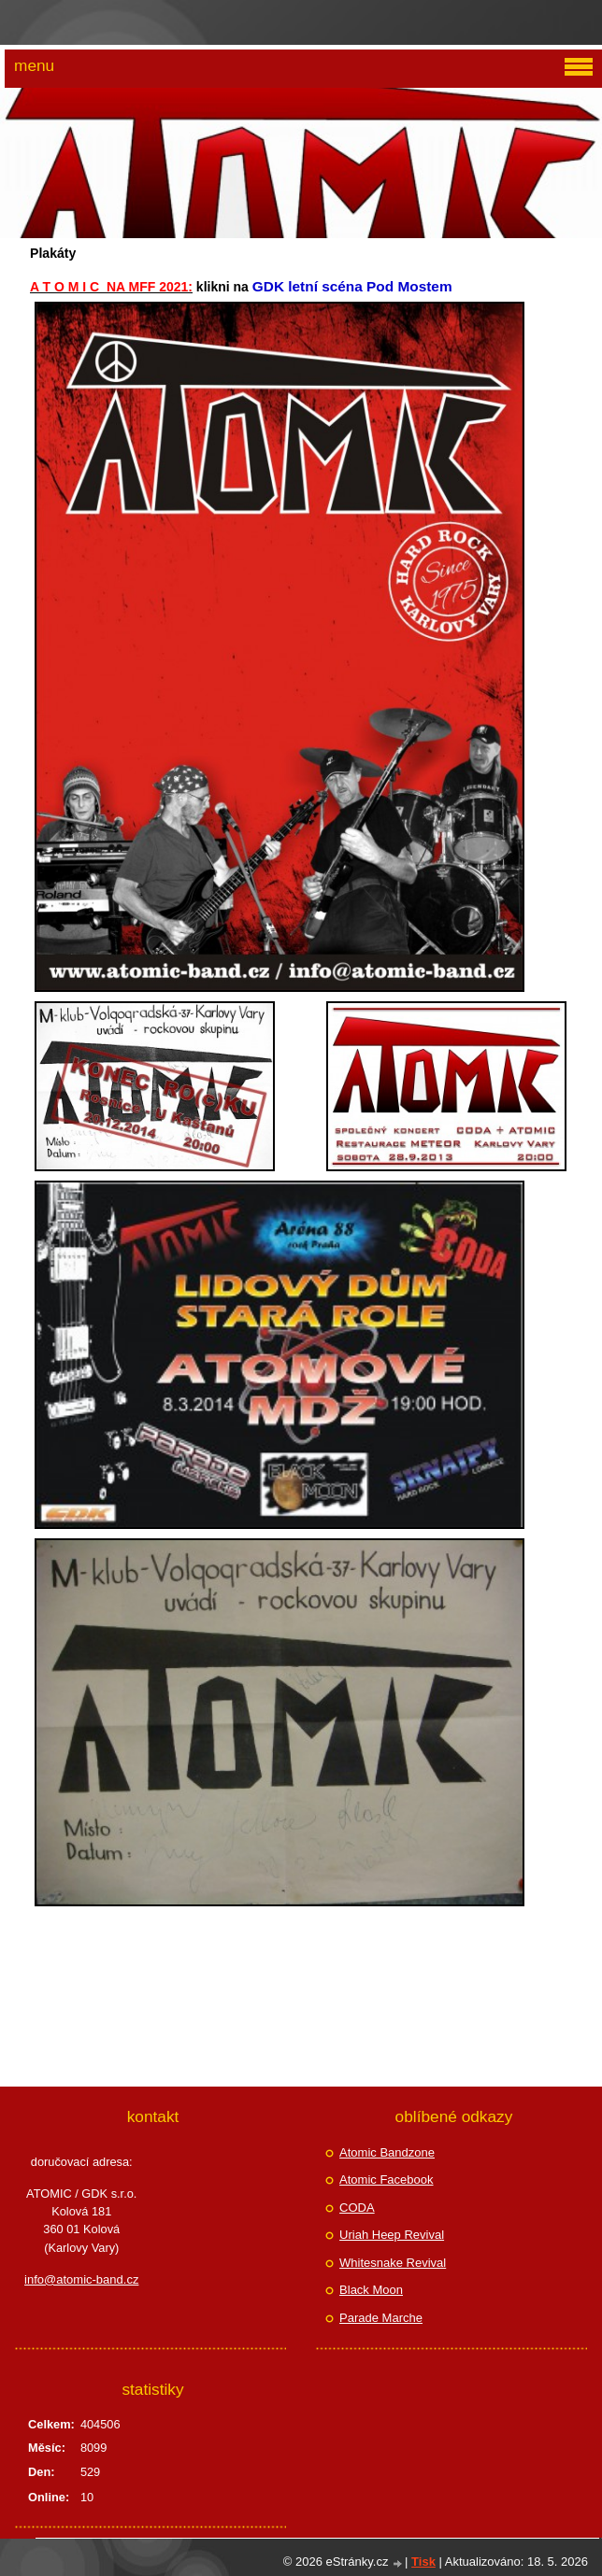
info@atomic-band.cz (81, 2279)
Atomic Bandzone (387, 2152)
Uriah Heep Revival (391, 2235)
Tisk (423, 2562)
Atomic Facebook (386, 2180)
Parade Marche (381, 2318)
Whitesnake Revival (392, 2263)
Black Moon (371, 2290)
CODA (357, 2208)
